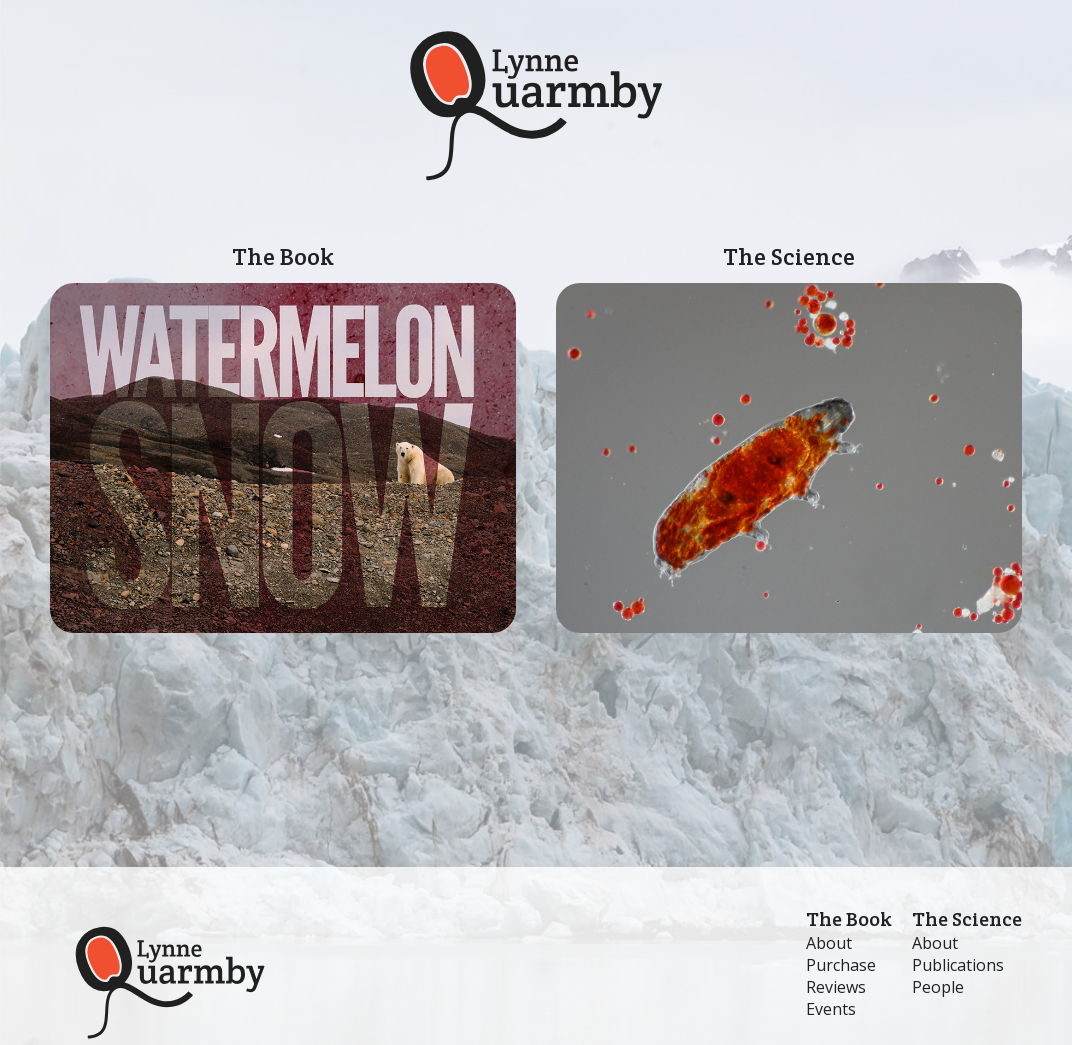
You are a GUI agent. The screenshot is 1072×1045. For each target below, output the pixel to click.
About (829, 943)
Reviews (836, 987)
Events (831, 1009)
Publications (958, 965)
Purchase (841, 965)
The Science (789, 437)
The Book (283, 437)
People (938, 987)
